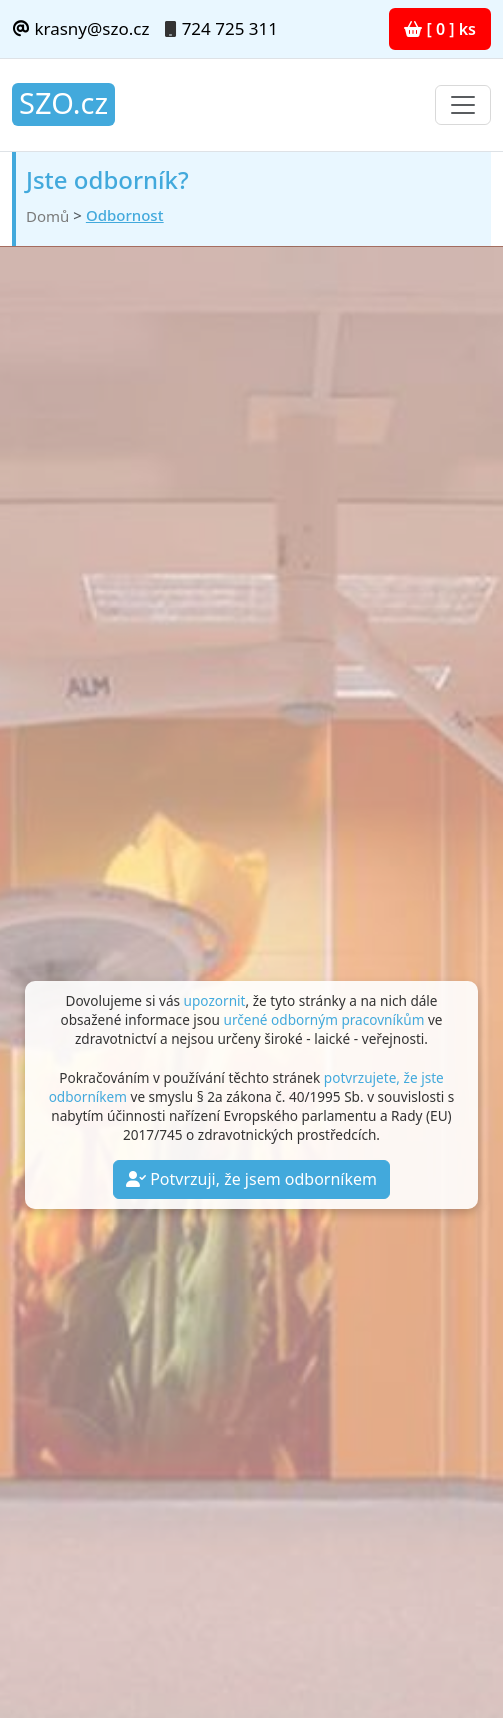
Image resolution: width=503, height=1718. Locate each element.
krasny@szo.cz (80, 28)
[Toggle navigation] (463, 105)
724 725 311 (230, 28)
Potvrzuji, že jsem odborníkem (251, 1179)
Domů (47, 216)
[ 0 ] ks (440, 29)
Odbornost (124, 215)
